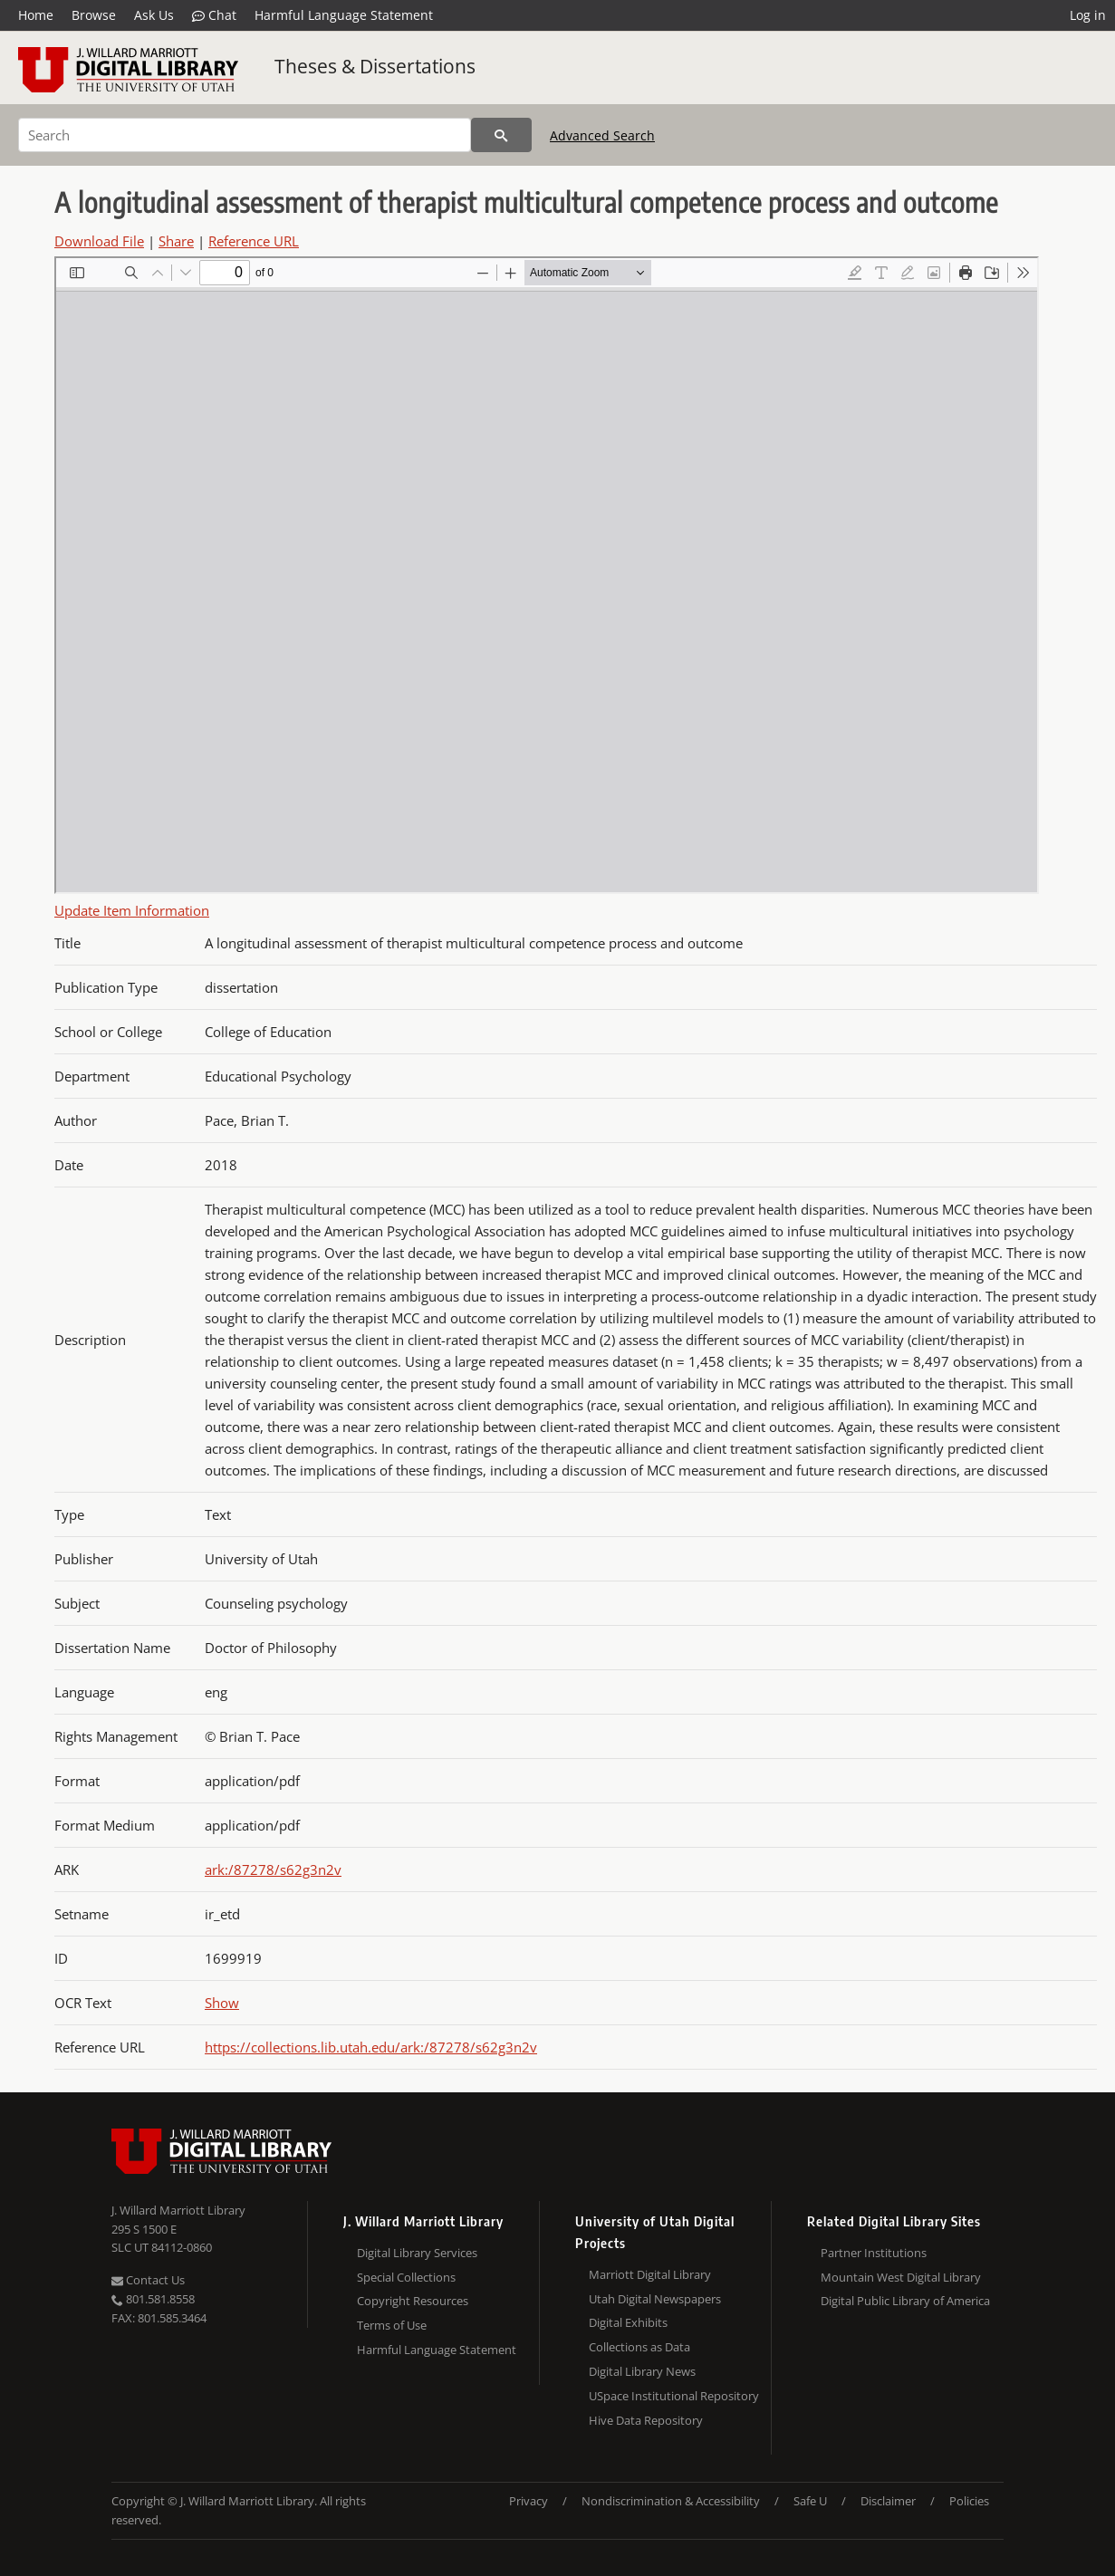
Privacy (528, 2501)
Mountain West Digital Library (901, 2277)
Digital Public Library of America (905, 2300)
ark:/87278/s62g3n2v (273, 1869)
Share (176, 241)
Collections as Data (639, 2347)
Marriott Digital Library (650, 2274)
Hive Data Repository (646, 2420)
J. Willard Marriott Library (178, 2210)
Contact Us (148, 2280)
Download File (99, 241)
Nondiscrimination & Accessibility (671, 2501)
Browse (94, 15)
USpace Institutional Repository (674, 2396)
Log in (1088, 15)
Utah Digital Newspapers (655, 2299)
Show (222, 2003)
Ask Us (154, 15)
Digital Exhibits (628, 2322)
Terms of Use (392, 2325)
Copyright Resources (412, 2300)
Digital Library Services (417, 2252)
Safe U (810, 2501)
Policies (969, 2501)
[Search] (244, 135)
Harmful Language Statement (344, 15)
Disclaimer (888, 2501)
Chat (214, 15)
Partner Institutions (874, 2252)
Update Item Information (131, 910)
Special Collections (406, 2277)
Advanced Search (602, 135)
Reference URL (253, 241)
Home (35, 15)
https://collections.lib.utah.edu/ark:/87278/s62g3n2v (371, 2047)
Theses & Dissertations (375, 66)
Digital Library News (642, 2371)
